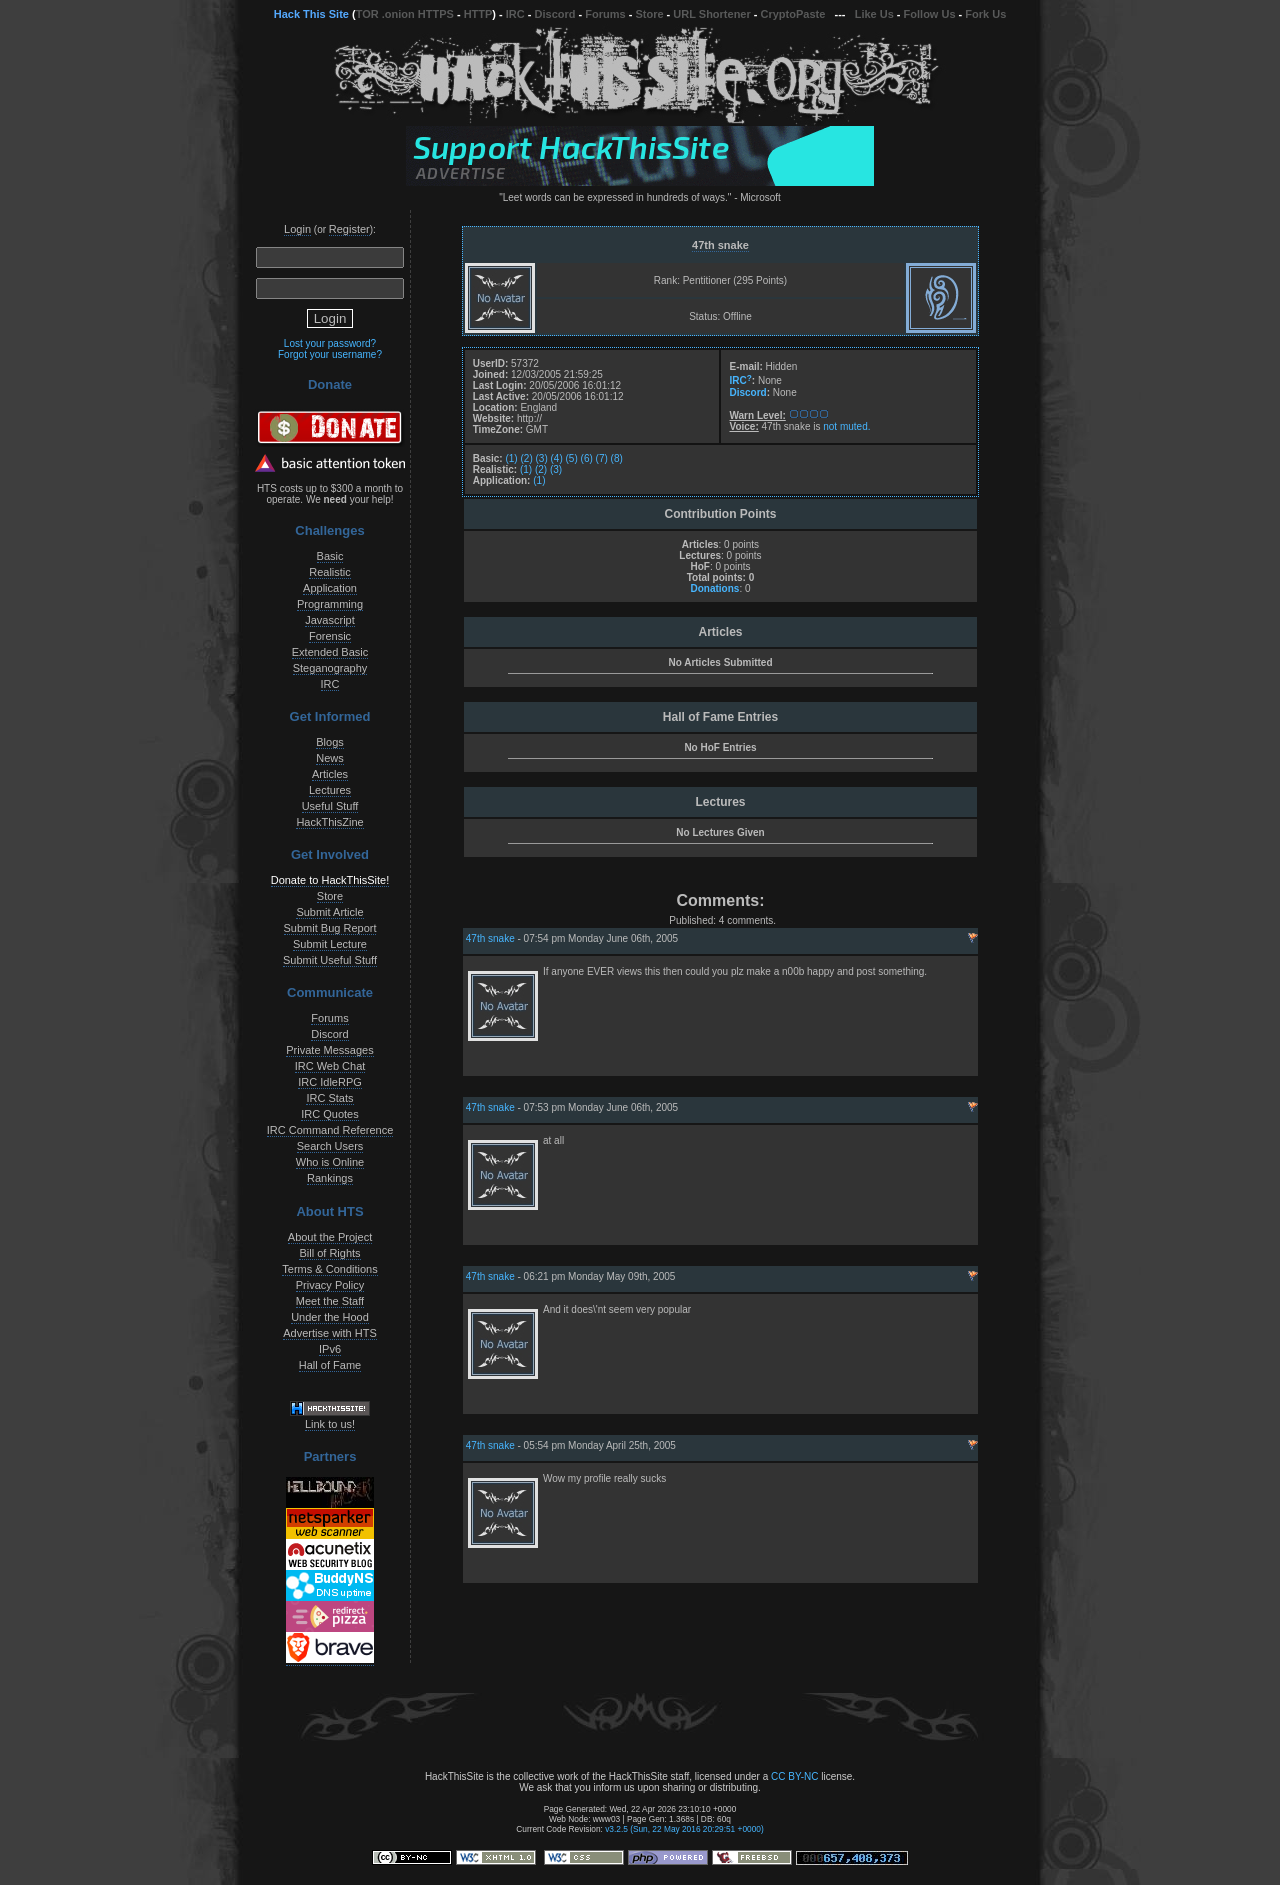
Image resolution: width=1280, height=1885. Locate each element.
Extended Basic (330, 652)
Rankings (330, 1178)
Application (330, 588)
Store (649, 14)
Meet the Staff (330, 1301)
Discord (555, 14)
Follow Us (930, 14)
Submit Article (329, 912)
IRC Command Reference (330, 1130)
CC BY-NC (794, 1776)
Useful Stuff (330, 806)
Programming (330, 604)
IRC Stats (329, 1098)
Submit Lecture (330, 944)
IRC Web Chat (330, 1066)
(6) (587, 458)
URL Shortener (711, 14)
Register (349, 229)
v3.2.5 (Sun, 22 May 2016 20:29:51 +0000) (684, 1829)
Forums (605, 14)
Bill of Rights (329, 1253)
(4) (557, 458)
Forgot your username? (330, 354)
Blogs (330, 742)
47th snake (720, 245)
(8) (617, 458)
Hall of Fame (330, 1365)
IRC (515, 14)
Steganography (330, 668)
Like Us (874, 14)
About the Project (330, 1237)
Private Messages (329, 1050)
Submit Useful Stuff (330, 960)
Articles (330, 774)
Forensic (330, 636)
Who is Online (330, 1162)
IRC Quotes (329, 1114)
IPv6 (330, 1349)
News (330, 758)
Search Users (330, 1146)
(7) (602, 458)
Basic (330, 556)
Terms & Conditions (329, 1269)
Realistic (330, 572)
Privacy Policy (330, 1285)
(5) (572, 458)
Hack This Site (311, 14)
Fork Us (985, 14)
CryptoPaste (793, 14)
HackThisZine (329, 822)
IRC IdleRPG (330, 1082)
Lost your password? (330, 343)
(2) (526, 458)
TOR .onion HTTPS (405, 14)
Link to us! (330, 1424)
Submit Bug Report (330, 928)
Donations (714, 588)
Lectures (330, 790)
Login (297, 229)
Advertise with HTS (330, 1333)
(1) (511, 458)
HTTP (478, 14)
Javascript (330, 620)
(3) (542, 458)
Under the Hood (330, 1317)
